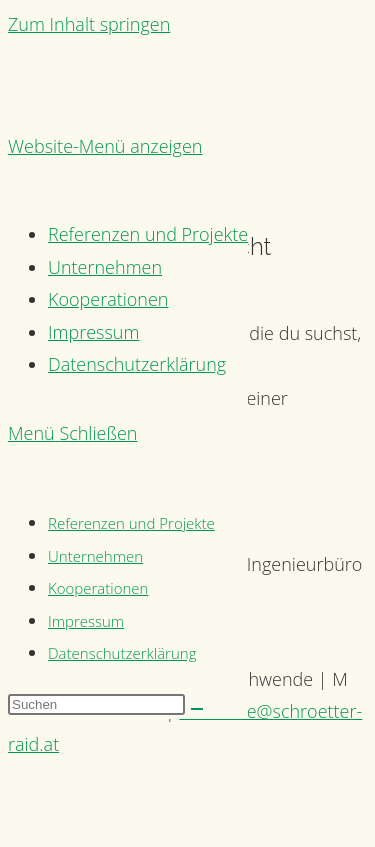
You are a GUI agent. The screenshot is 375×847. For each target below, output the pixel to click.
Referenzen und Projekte (131, 523)
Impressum (86, 621)
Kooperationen (98, 588)
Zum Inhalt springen (89, 24)
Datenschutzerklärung (122, 653)
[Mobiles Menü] (72, 433)
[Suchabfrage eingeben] (96, 704)
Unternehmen (95, 556)
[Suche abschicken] (197, 709)
